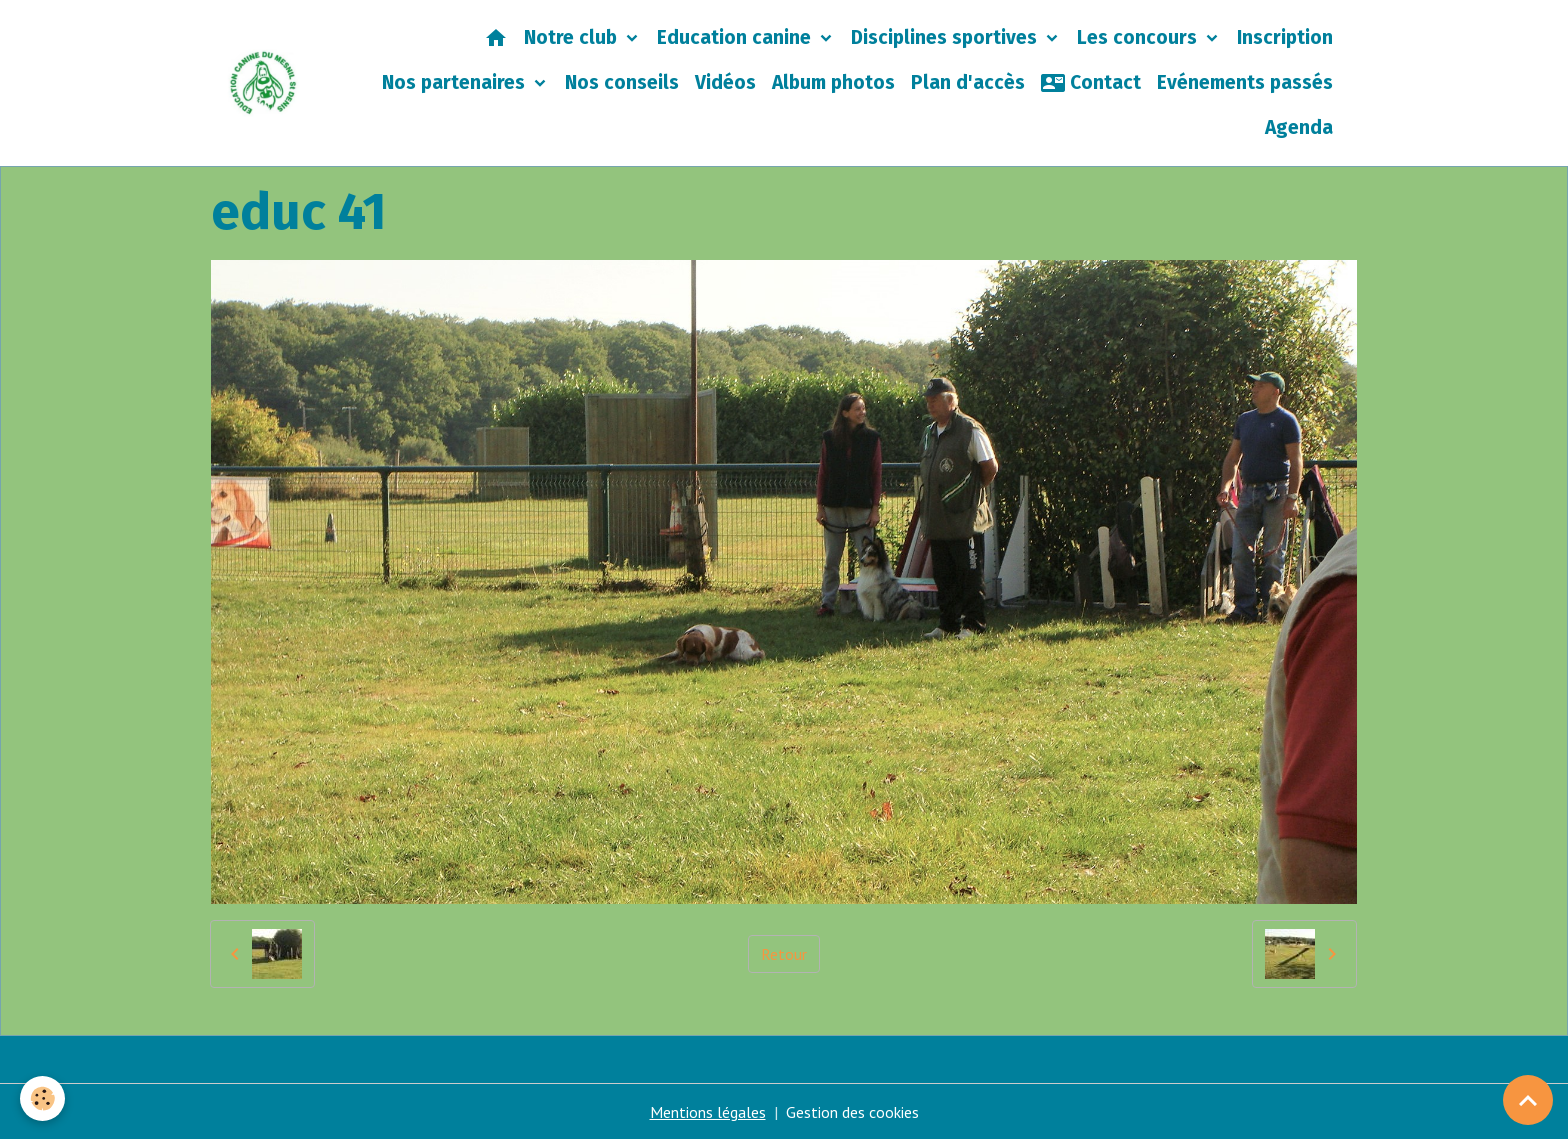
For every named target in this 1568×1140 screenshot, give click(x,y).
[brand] (263, 83)
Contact (1091, 83)
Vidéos (725, 82)
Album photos (833, 82)
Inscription (1285, 37)
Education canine (736, 37)
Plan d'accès (968, 82)
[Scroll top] (1528, 1100)
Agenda (1299, 127)
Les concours (1139, 37)
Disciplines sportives (946, 37)
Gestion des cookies (852, 1112)
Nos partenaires (456, 82)
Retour (784, 954)
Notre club (573, 37)
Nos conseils (622, 82)
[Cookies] (42, 1098)
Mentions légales (708, 1112)
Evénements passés (1245, 82)
